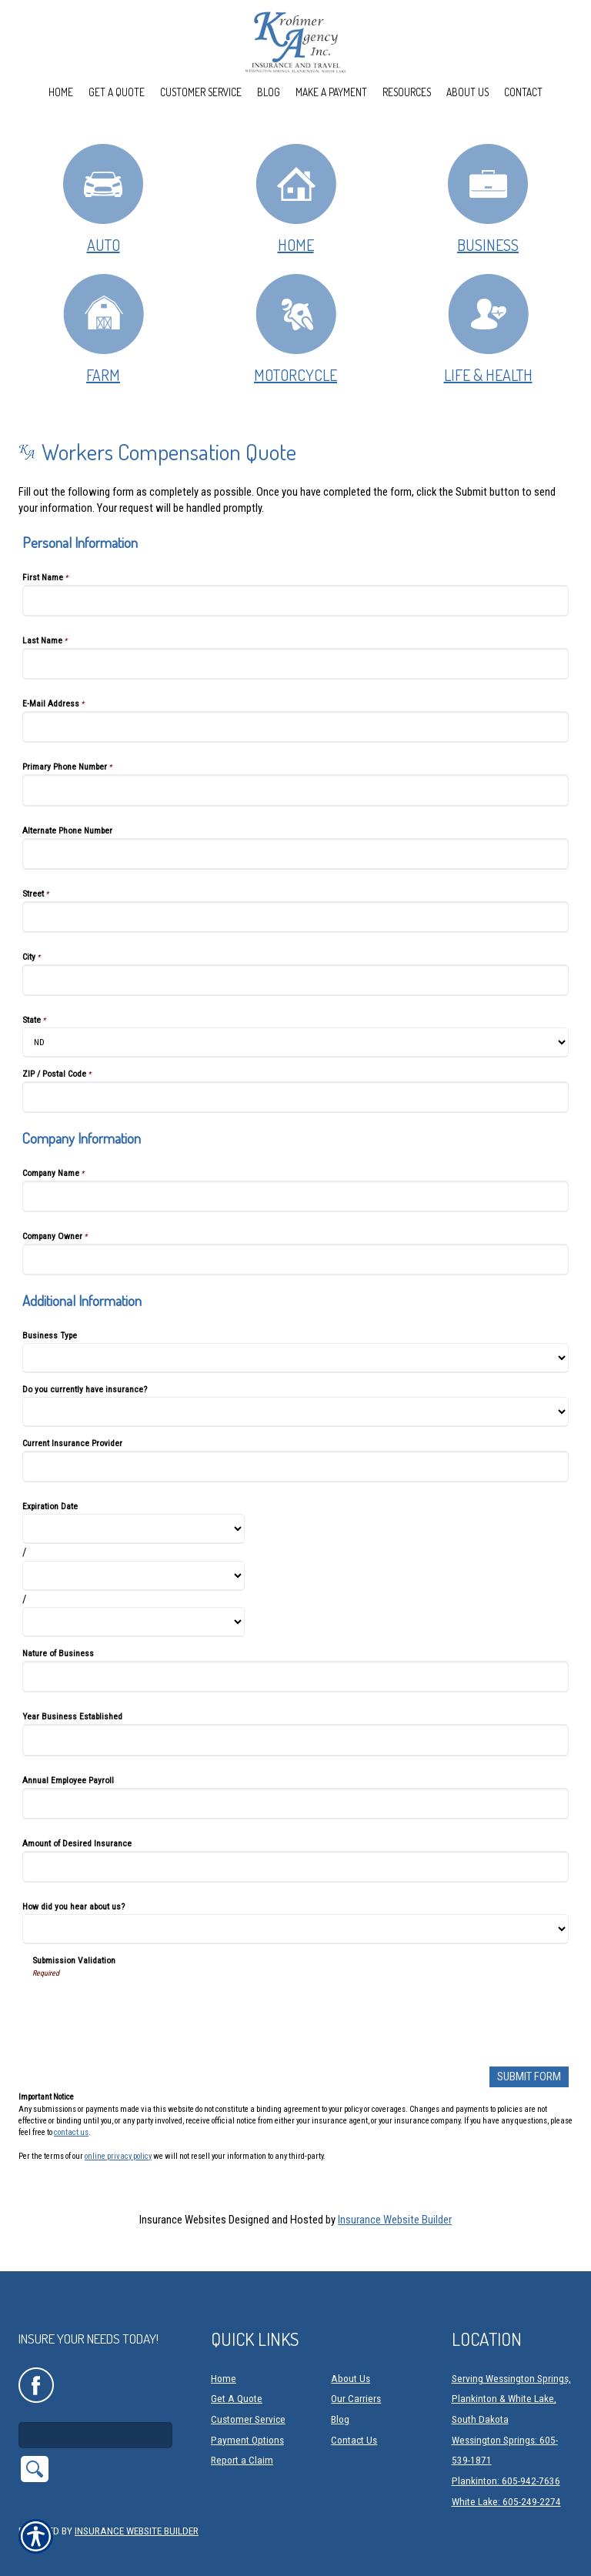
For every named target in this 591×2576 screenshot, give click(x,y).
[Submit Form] (529, 2076)
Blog (340, 2399)
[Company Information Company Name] (295, 1196)
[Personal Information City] (295, 980)
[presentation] (149, 2009)
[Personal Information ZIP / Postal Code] (295, 1097)
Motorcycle (296, 328)
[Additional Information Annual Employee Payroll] (295, 1803)
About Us (350, 2358)
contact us (71, 2132)
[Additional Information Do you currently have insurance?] (295, 1412)
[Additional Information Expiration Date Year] (133, 1622)
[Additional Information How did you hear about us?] (295, 1929)
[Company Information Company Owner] (295, 1259)
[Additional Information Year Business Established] (295, 1740)
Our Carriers (356, 2378)
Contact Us (354, 2420)
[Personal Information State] (295, 1042)
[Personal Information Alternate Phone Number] (295, 854)
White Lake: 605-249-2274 (506, 2481)
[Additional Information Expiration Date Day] (133, 1576)
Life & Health (488, 328)
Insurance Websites (182, 2220)
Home (296, 198)
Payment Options (247, 2420)
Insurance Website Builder (395, 2220)
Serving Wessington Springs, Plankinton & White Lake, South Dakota (511, 2379)
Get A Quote (236, 2378)
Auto (103, 198)
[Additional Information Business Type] (295, 1358)
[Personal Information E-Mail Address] (295, 727)
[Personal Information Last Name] (295, 664)
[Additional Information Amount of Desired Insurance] (295, 1867)
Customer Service (248, 2399)
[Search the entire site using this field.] (95, 2415)
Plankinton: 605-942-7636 (506, 2461)
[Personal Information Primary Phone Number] (295, 790)
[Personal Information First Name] (295, 600)
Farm (103, 328)
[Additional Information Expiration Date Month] (133, 1529)
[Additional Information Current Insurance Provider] (295, 1466)
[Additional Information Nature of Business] (295, 1676)
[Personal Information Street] (295, 917)
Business (488, 198)
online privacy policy (118, 2155)
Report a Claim (242, 2440)
